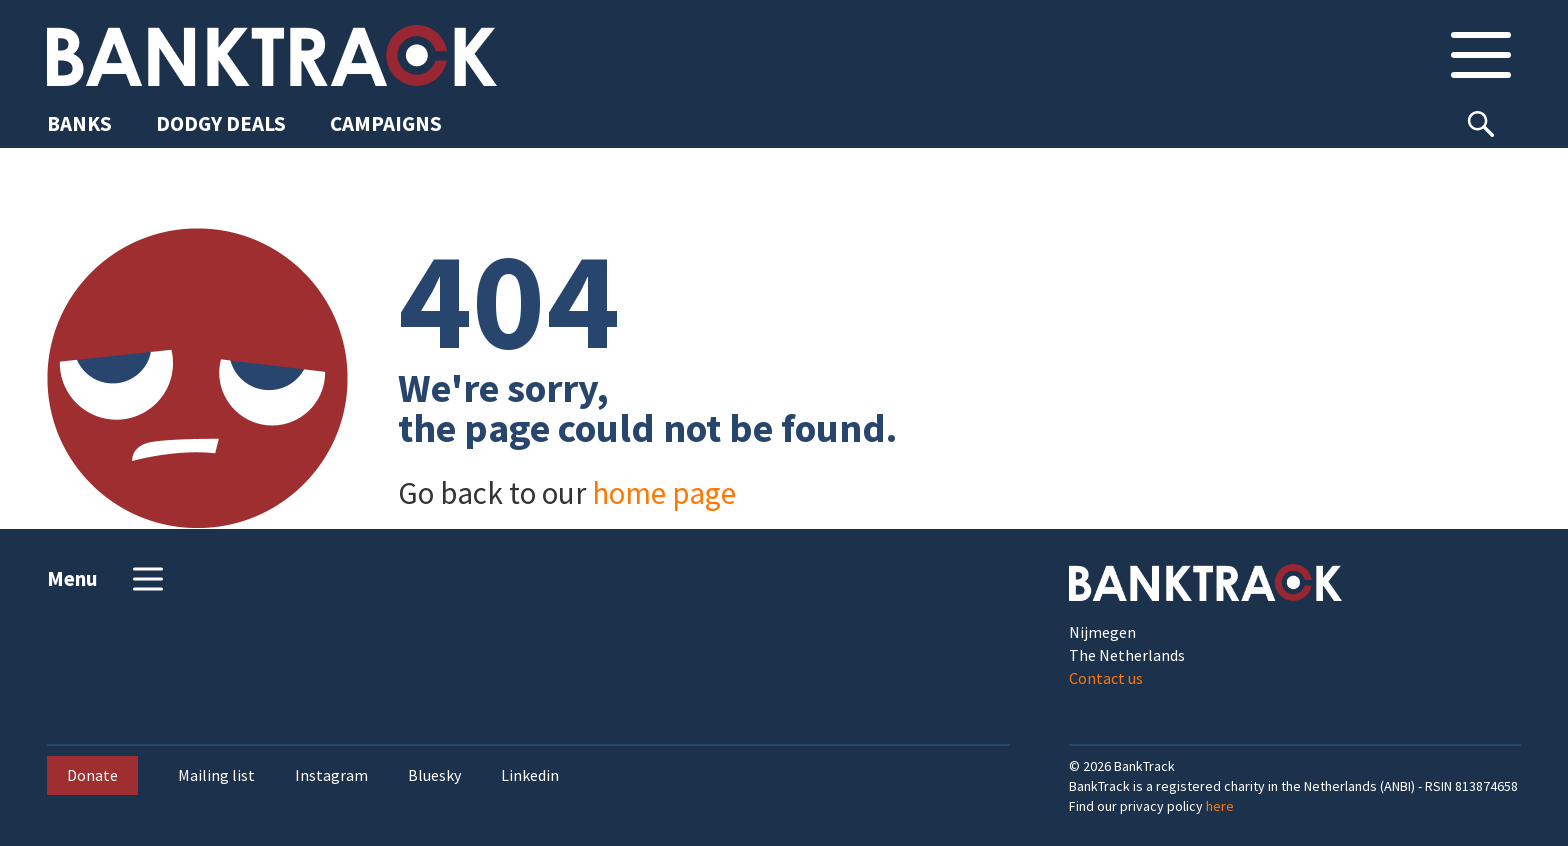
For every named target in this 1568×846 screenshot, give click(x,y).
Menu (107, 579)
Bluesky (434, 775)
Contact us (1106, 678)
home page (664, 492)
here (1220, 806)
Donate (92, 775)
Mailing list (216, 775)
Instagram (331, 775)
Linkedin (530, 775)
